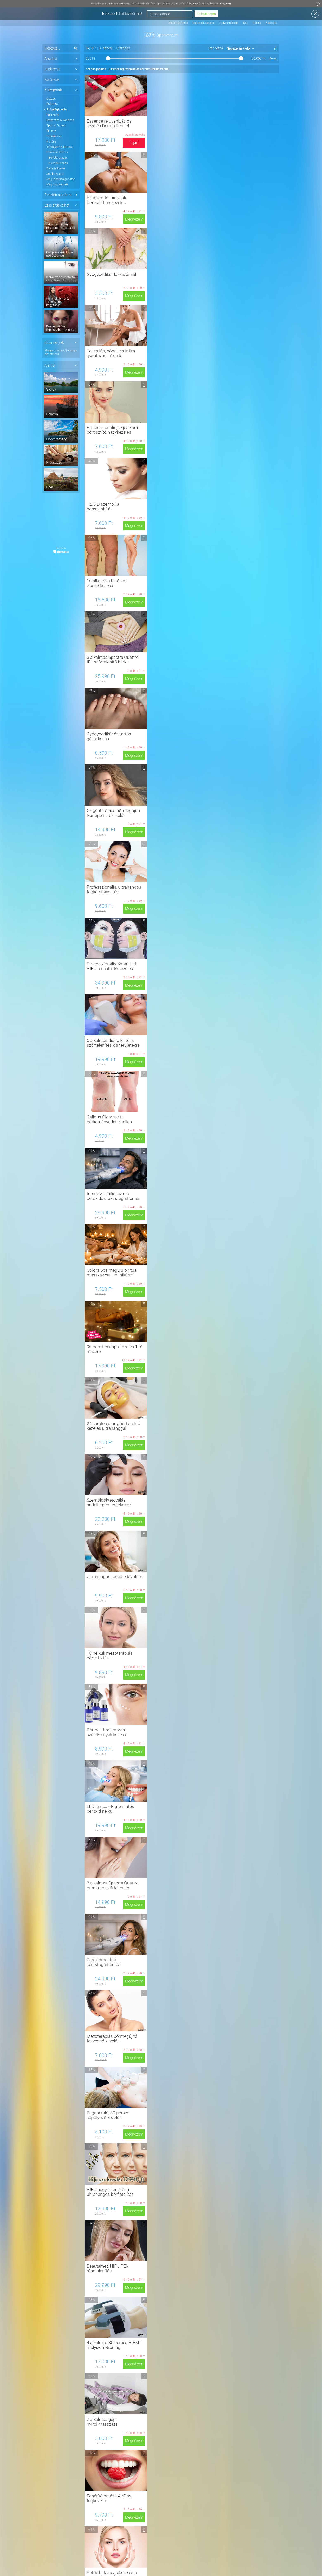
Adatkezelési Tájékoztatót (115, 1281)
